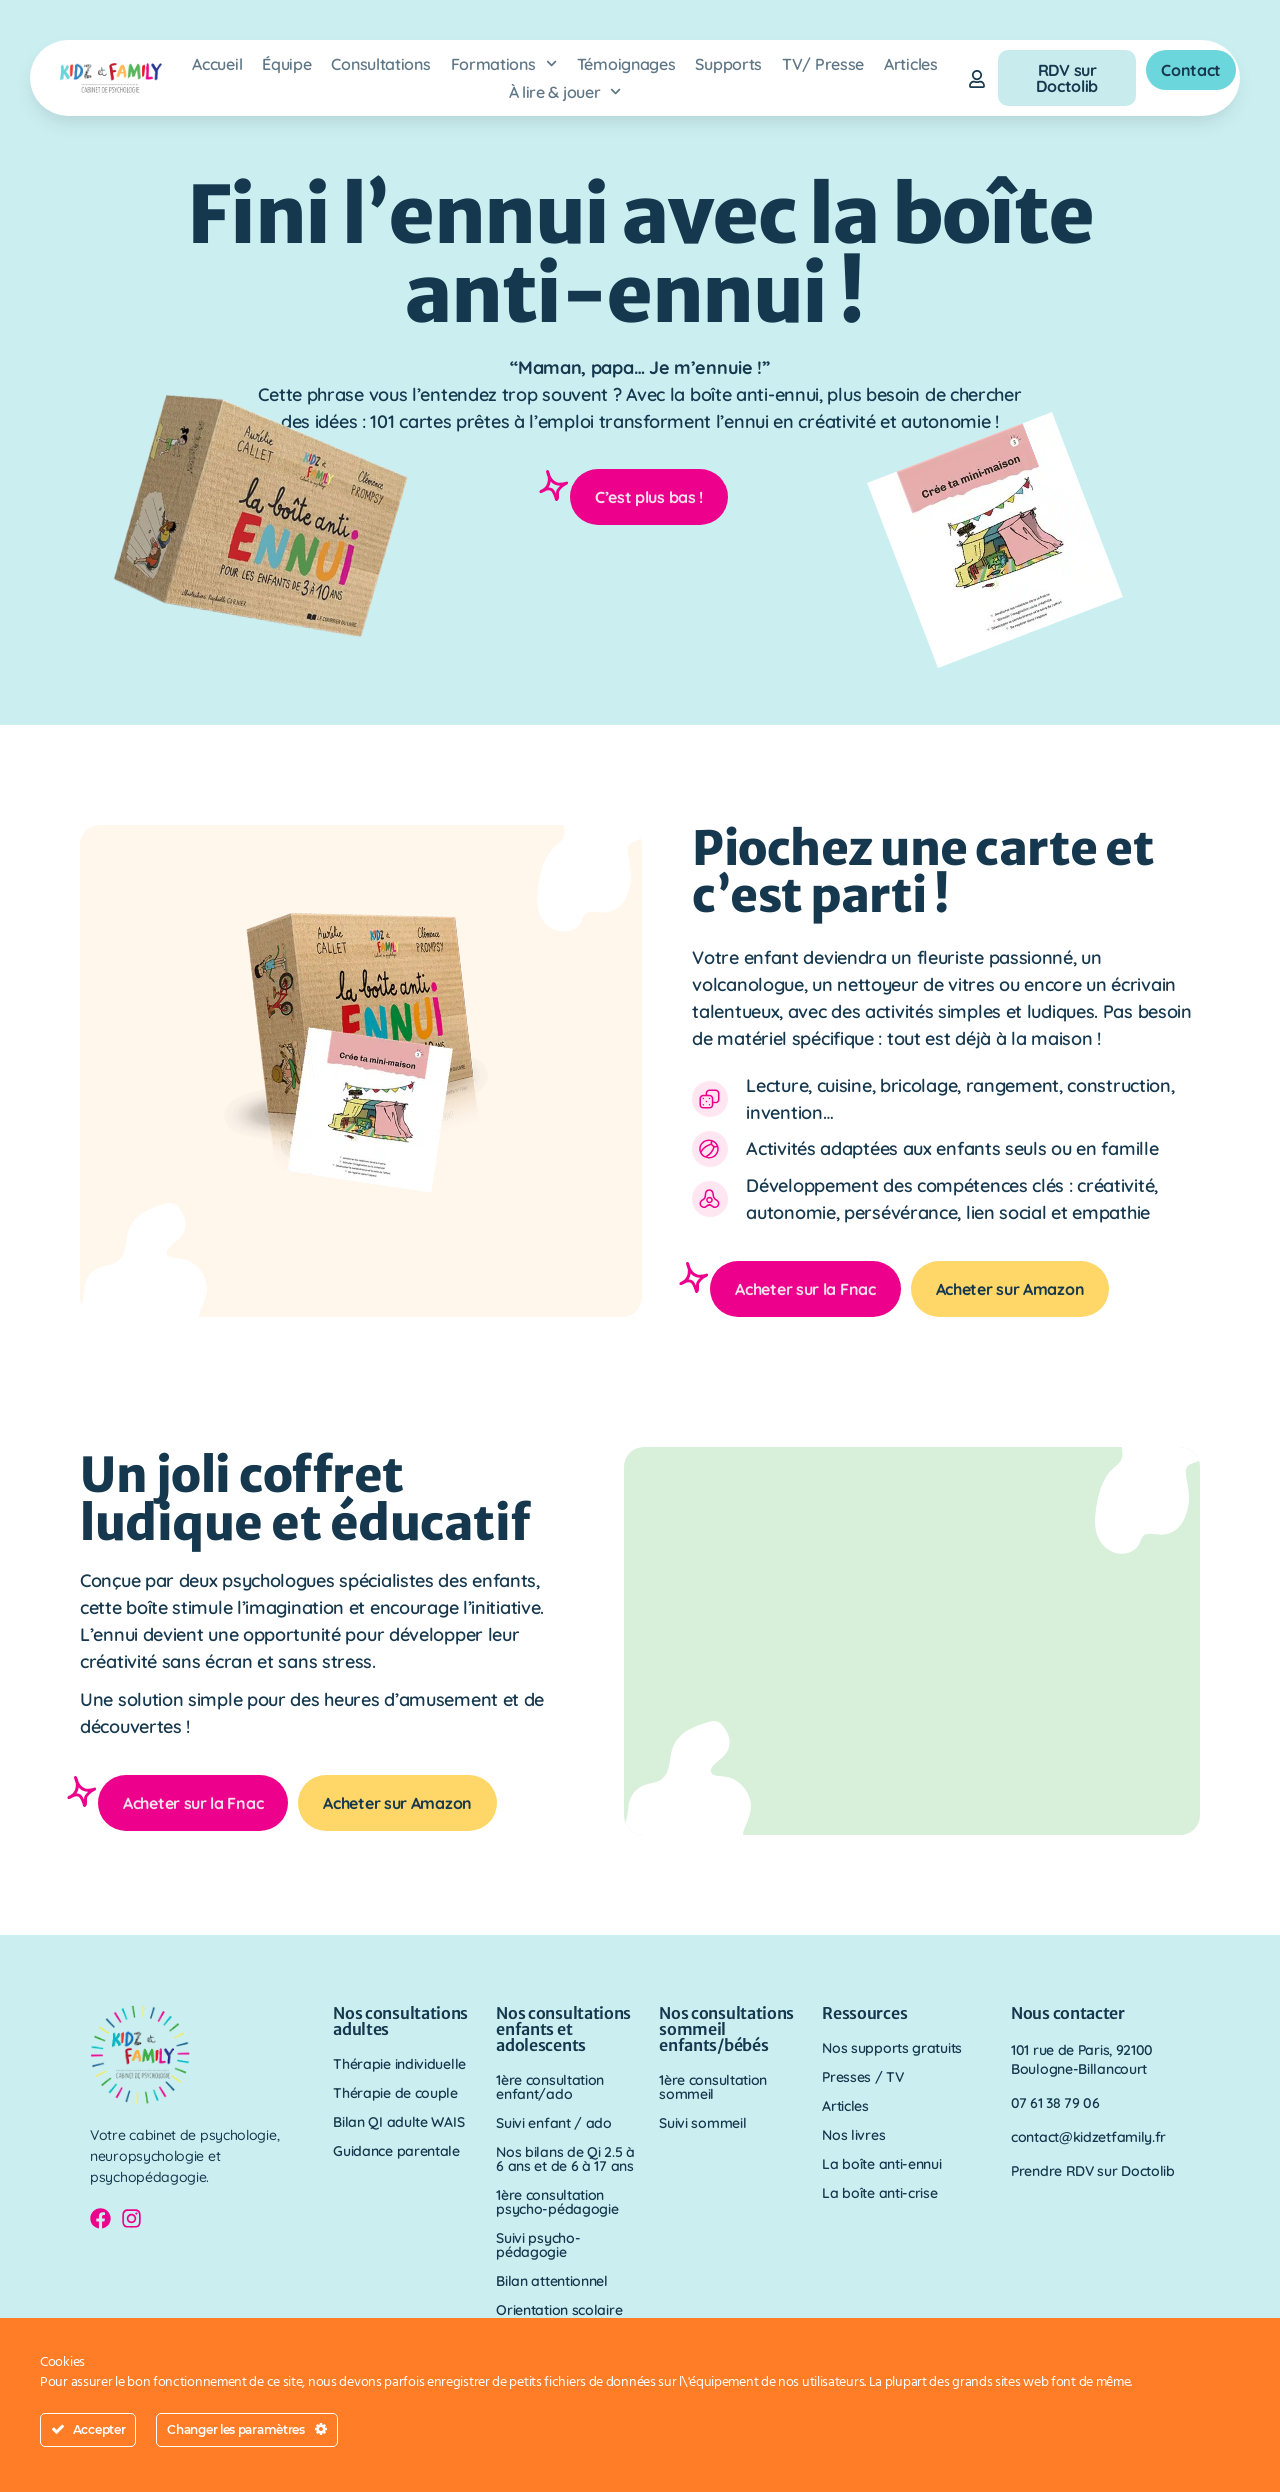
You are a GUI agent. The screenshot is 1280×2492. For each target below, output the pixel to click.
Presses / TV (862, 2077)
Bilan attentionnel (552, 2281)
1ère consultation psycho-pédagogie (557, 2202)
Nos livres (853, 2135)
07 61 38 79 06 (1055, 2103)
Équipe (286, 64)
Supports (728, 64)
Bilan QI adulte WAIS (398, 2122)
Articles (911, 64)
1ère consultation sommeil (713, 2087)
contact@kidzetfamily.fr (1088, 2137)
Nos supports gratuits (892, 2048)
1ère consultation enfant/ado (550, 2087)
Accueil (217, 64)
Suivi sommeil (702, 2123)
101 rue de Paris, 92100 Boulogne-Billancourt (1082, 2059)
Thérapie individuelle (399, 2064)
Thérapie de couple (395, 2093)
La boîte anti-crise (879, 2193)
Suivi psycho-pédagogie (538, 2245)
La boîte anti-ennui (881, 2164)
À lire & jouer (565, 92)
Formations (504, 64)
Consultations (380, 64)
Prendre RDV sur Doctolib (1093, 2171)
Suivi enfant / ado (554, 2123)
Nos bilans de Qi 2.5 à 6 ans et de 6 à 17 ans (565, 2159)
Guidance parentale (396, 2151)
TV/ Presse (823, 64)
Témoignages (626, 64)
